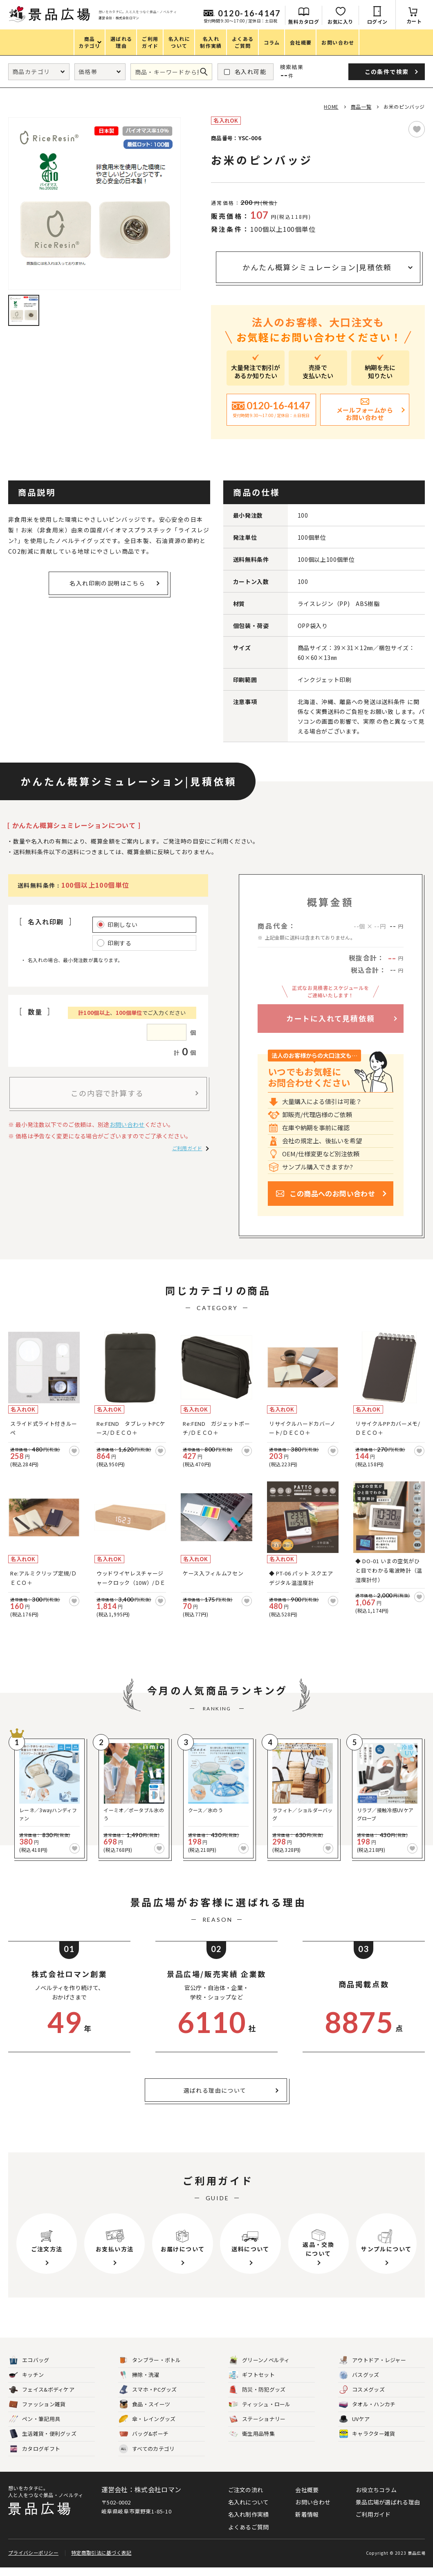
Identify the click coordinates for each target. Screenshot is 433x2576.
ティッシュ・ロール (260, 2413)
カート (414, 21)
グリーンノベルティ (259, 2369)
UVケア (354, 2427)
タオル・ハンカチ (367, 2413)
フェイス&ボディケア (41, 2398)
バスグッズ (359, 2383)
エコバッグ (29, 2369)
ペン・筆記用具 (34, 2427)
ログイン (377, 21)
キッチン (26, 2383)
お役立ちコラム (376, 2498)
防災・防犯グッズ (257, 2398)
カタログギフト (34, 2457)
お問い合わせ (127, 1124)
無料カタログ (303, 21)
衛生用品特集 (252, 2442)
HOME (331, 106)
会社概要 (307, 2498)
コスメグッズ (362, 2398)
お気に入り (340, 21)
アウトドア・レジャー (372, 2369)
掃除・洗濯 (139, 2383)
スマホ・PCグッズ (148, 2398)
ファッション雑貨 (37, 2413)
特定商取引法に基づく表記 (101, 2561)
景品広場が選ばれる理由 (388, 2510)
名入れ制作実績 (248, 2523)
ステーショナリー (257, 2427)
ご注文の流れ (245, 2498)
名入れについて (248, 2510)
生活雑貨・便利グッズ (42, 2442)
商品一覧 (361, 106)
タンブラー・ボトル (150, 2369)
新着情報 (307, 2523)
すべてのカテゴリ (147, 2457)
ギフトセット (252, 2383)
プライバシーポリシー (33, 2561)
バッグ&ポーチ (143, 2442)
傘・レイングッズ (147, 2427)
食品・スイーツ (144, 2413)
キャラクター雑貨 (367, 2442)
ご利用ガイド (187, 1147)
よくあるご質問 (248, 2535)
